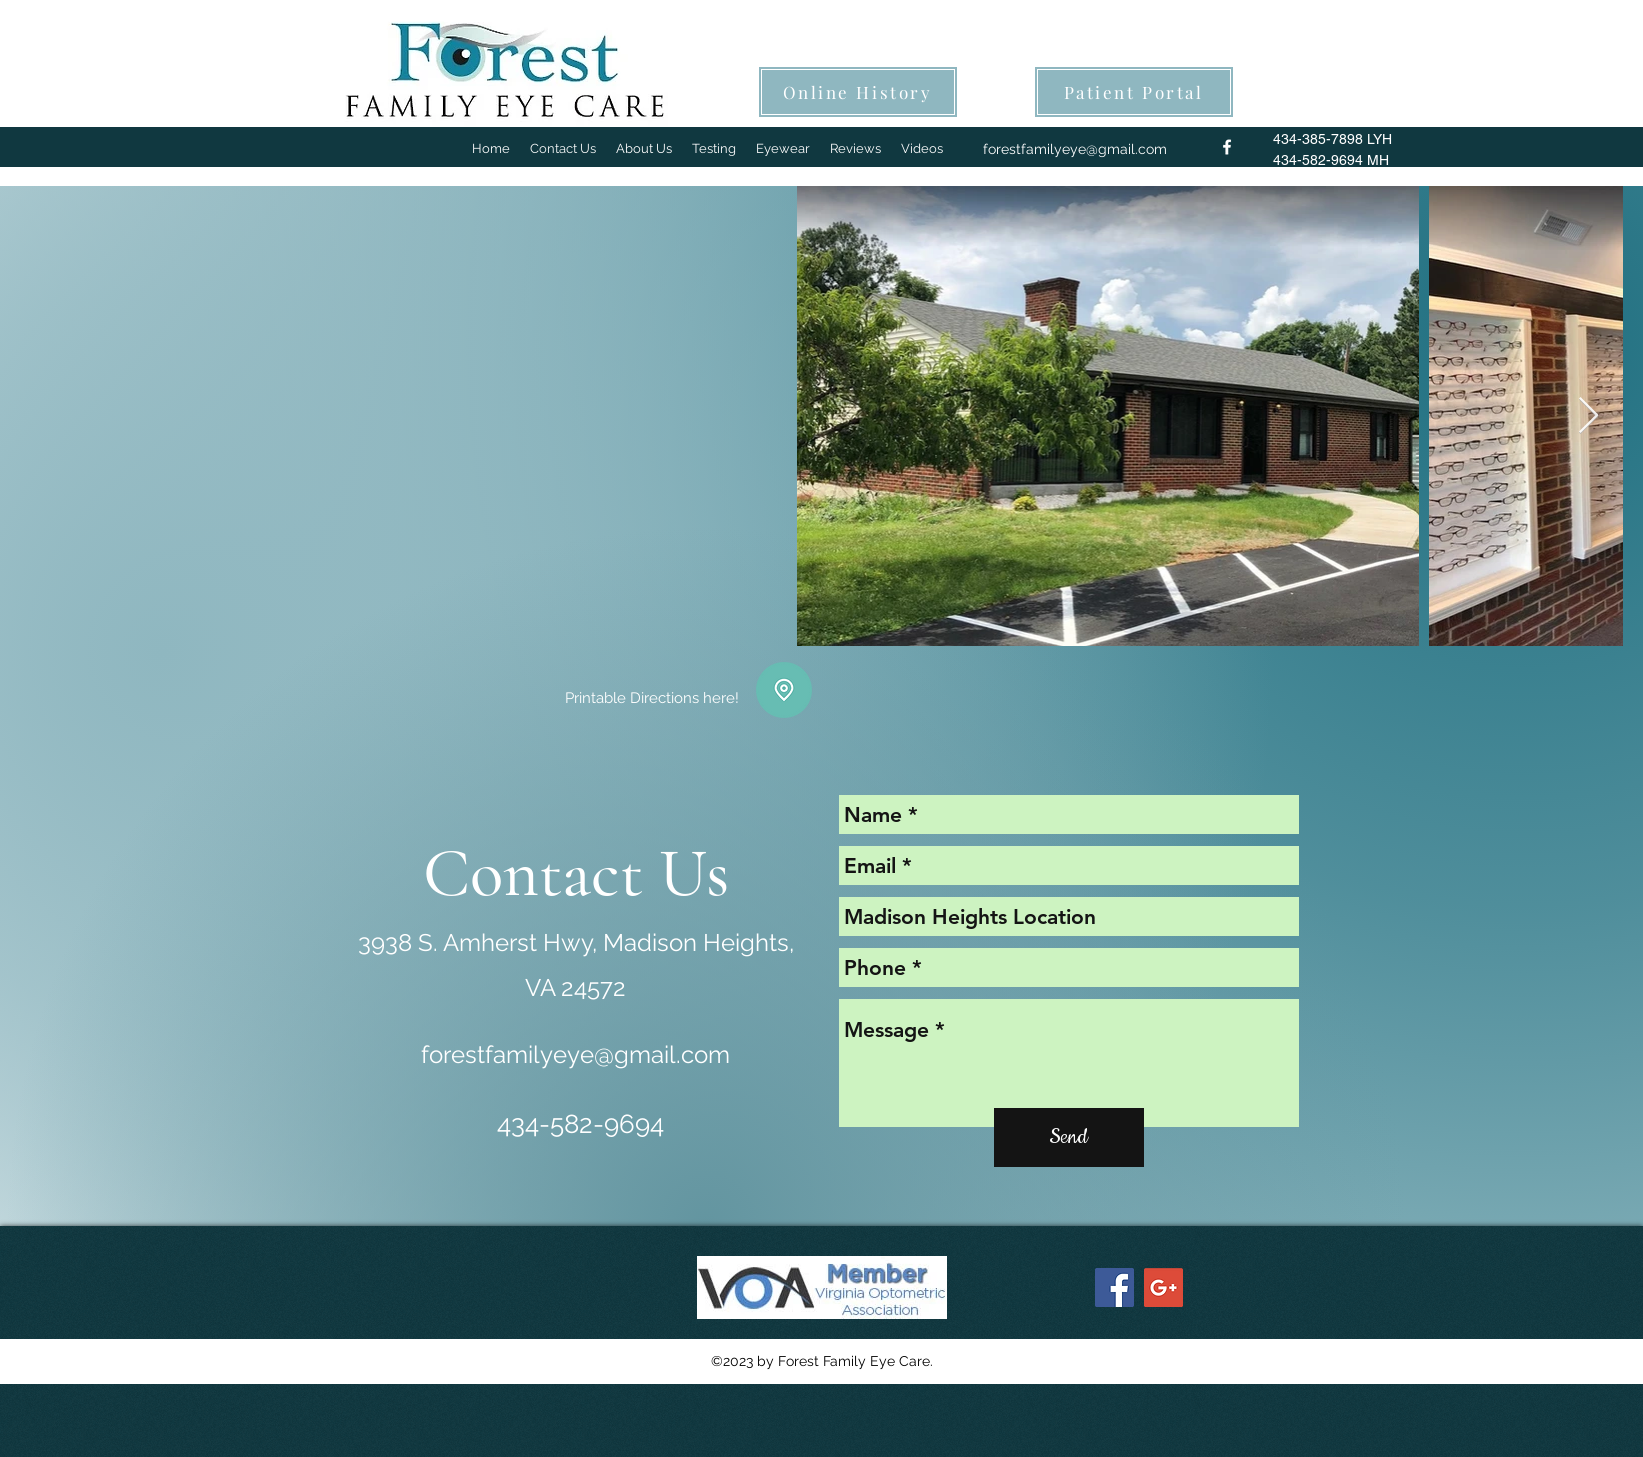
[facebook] (1227, 147)
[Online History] (858, 92)
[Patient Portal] (1134, 92)
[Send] (1069, 1137)
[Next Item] (1588, 416)
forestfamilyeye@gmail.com (1075, 149)
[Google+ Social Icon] (1163, 1287)
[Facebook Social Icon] (1114, 1287)
